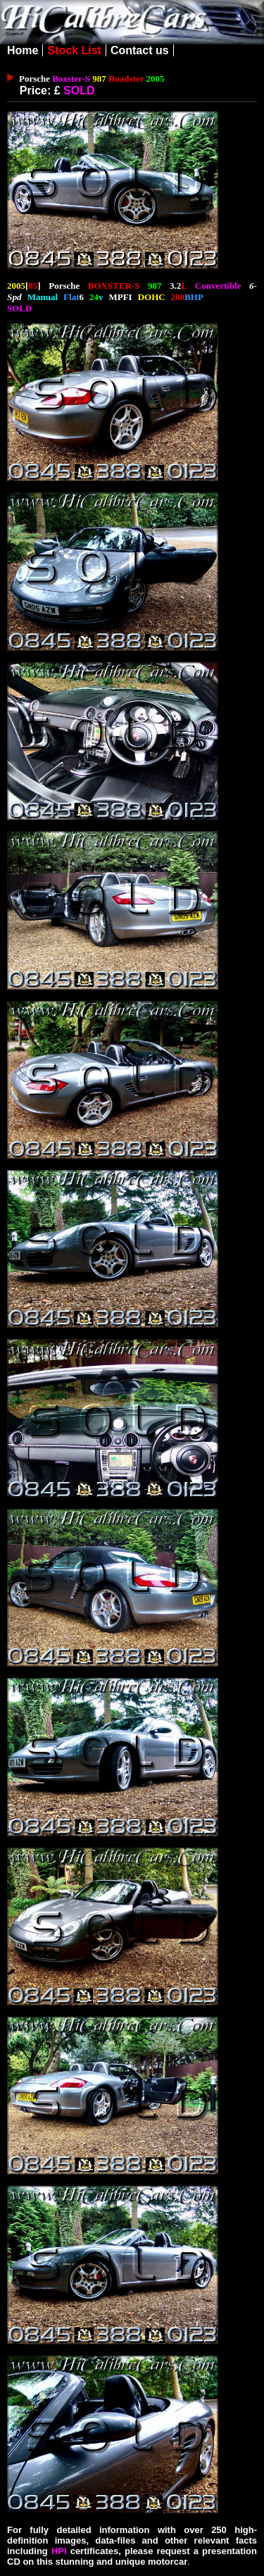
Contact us (140, 50)
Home (22, 50)
